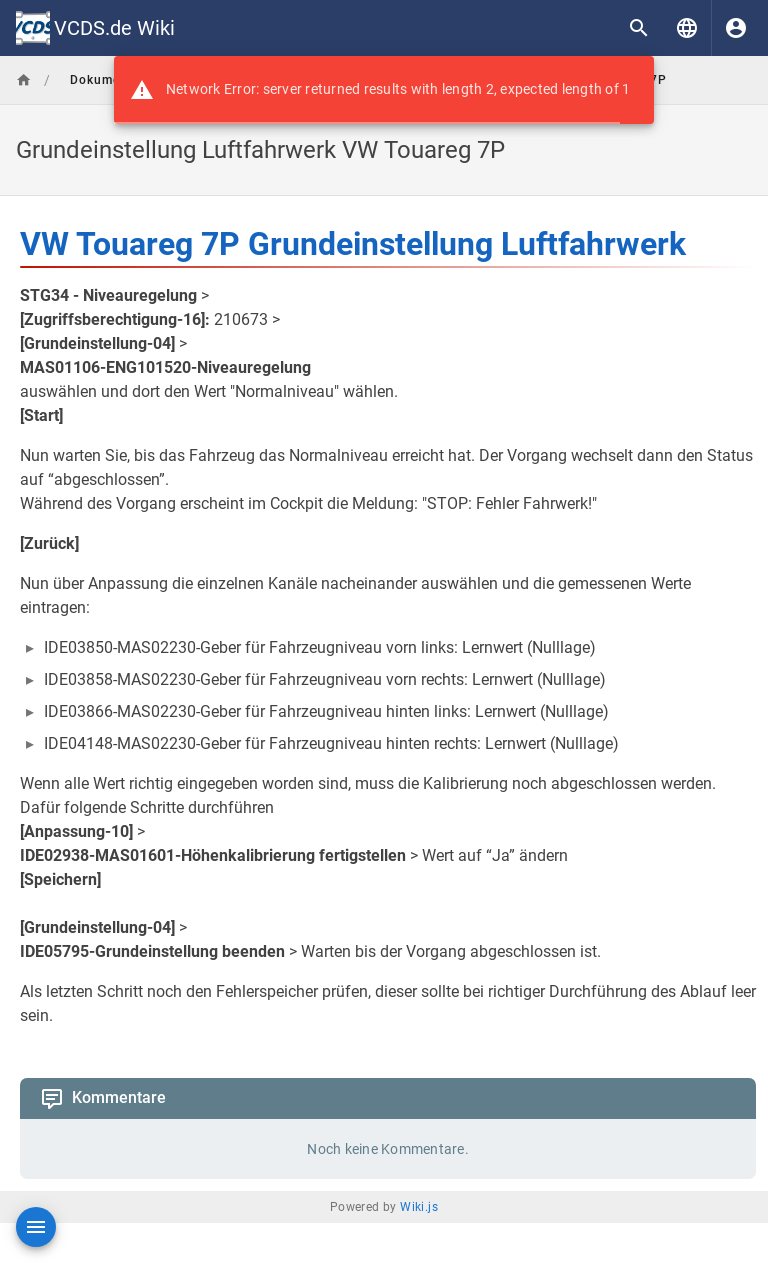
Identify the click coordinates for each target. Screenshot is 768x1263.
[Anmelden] (736, 28)
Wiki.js (419, 1207)
